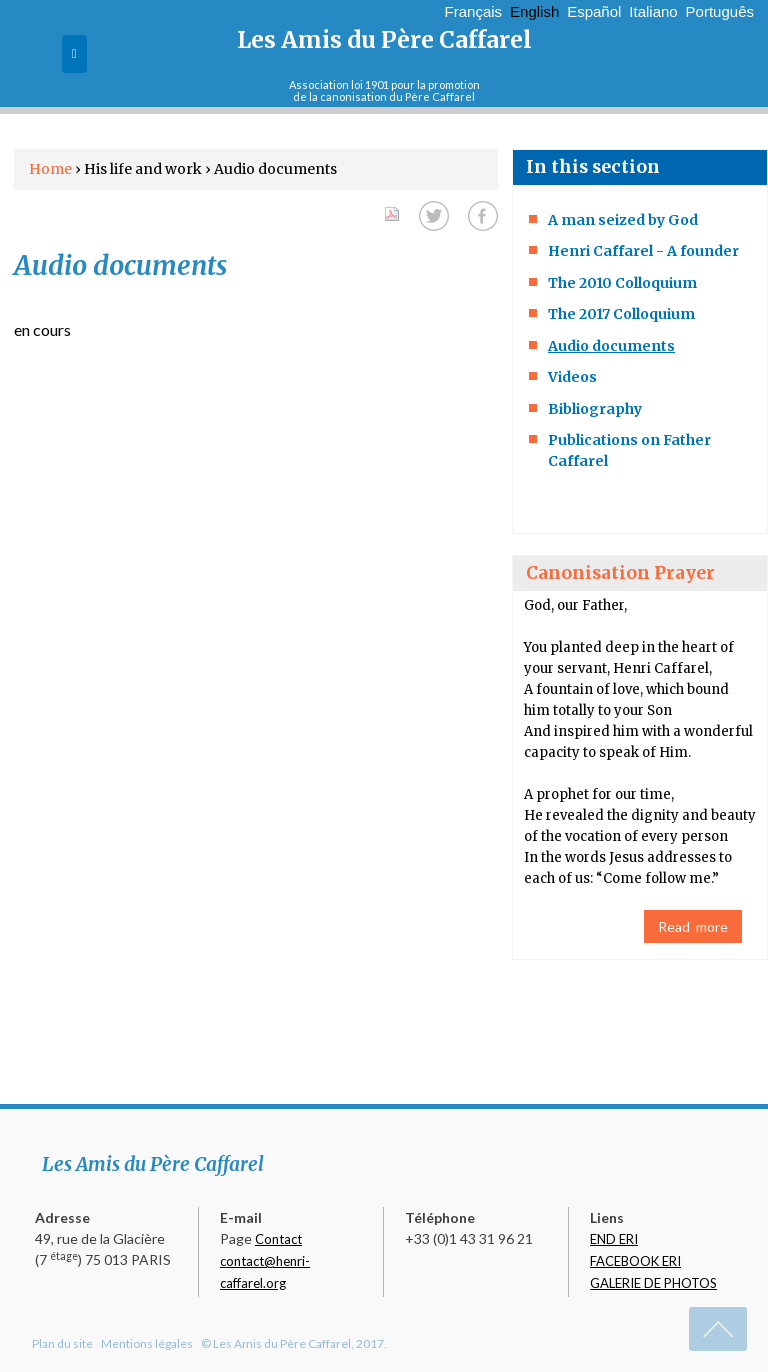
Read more (693, 926)
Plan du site (62, 1343)
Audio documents (611, 346)
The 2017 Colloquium (621, 314)
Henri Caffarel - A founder (643, 251)
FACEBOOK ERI (635, 1261)
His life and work (144, 169)
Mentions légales (147, 1343)
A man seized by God (623, 220)
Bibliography (595, 409)
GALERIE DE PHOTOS (653, 1283)
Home (50, 169)
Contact (278, 1239)
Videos (572, 377)
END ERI (614, 1239)
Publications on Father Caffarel (629, 450)
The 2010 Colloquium (622, 283)
